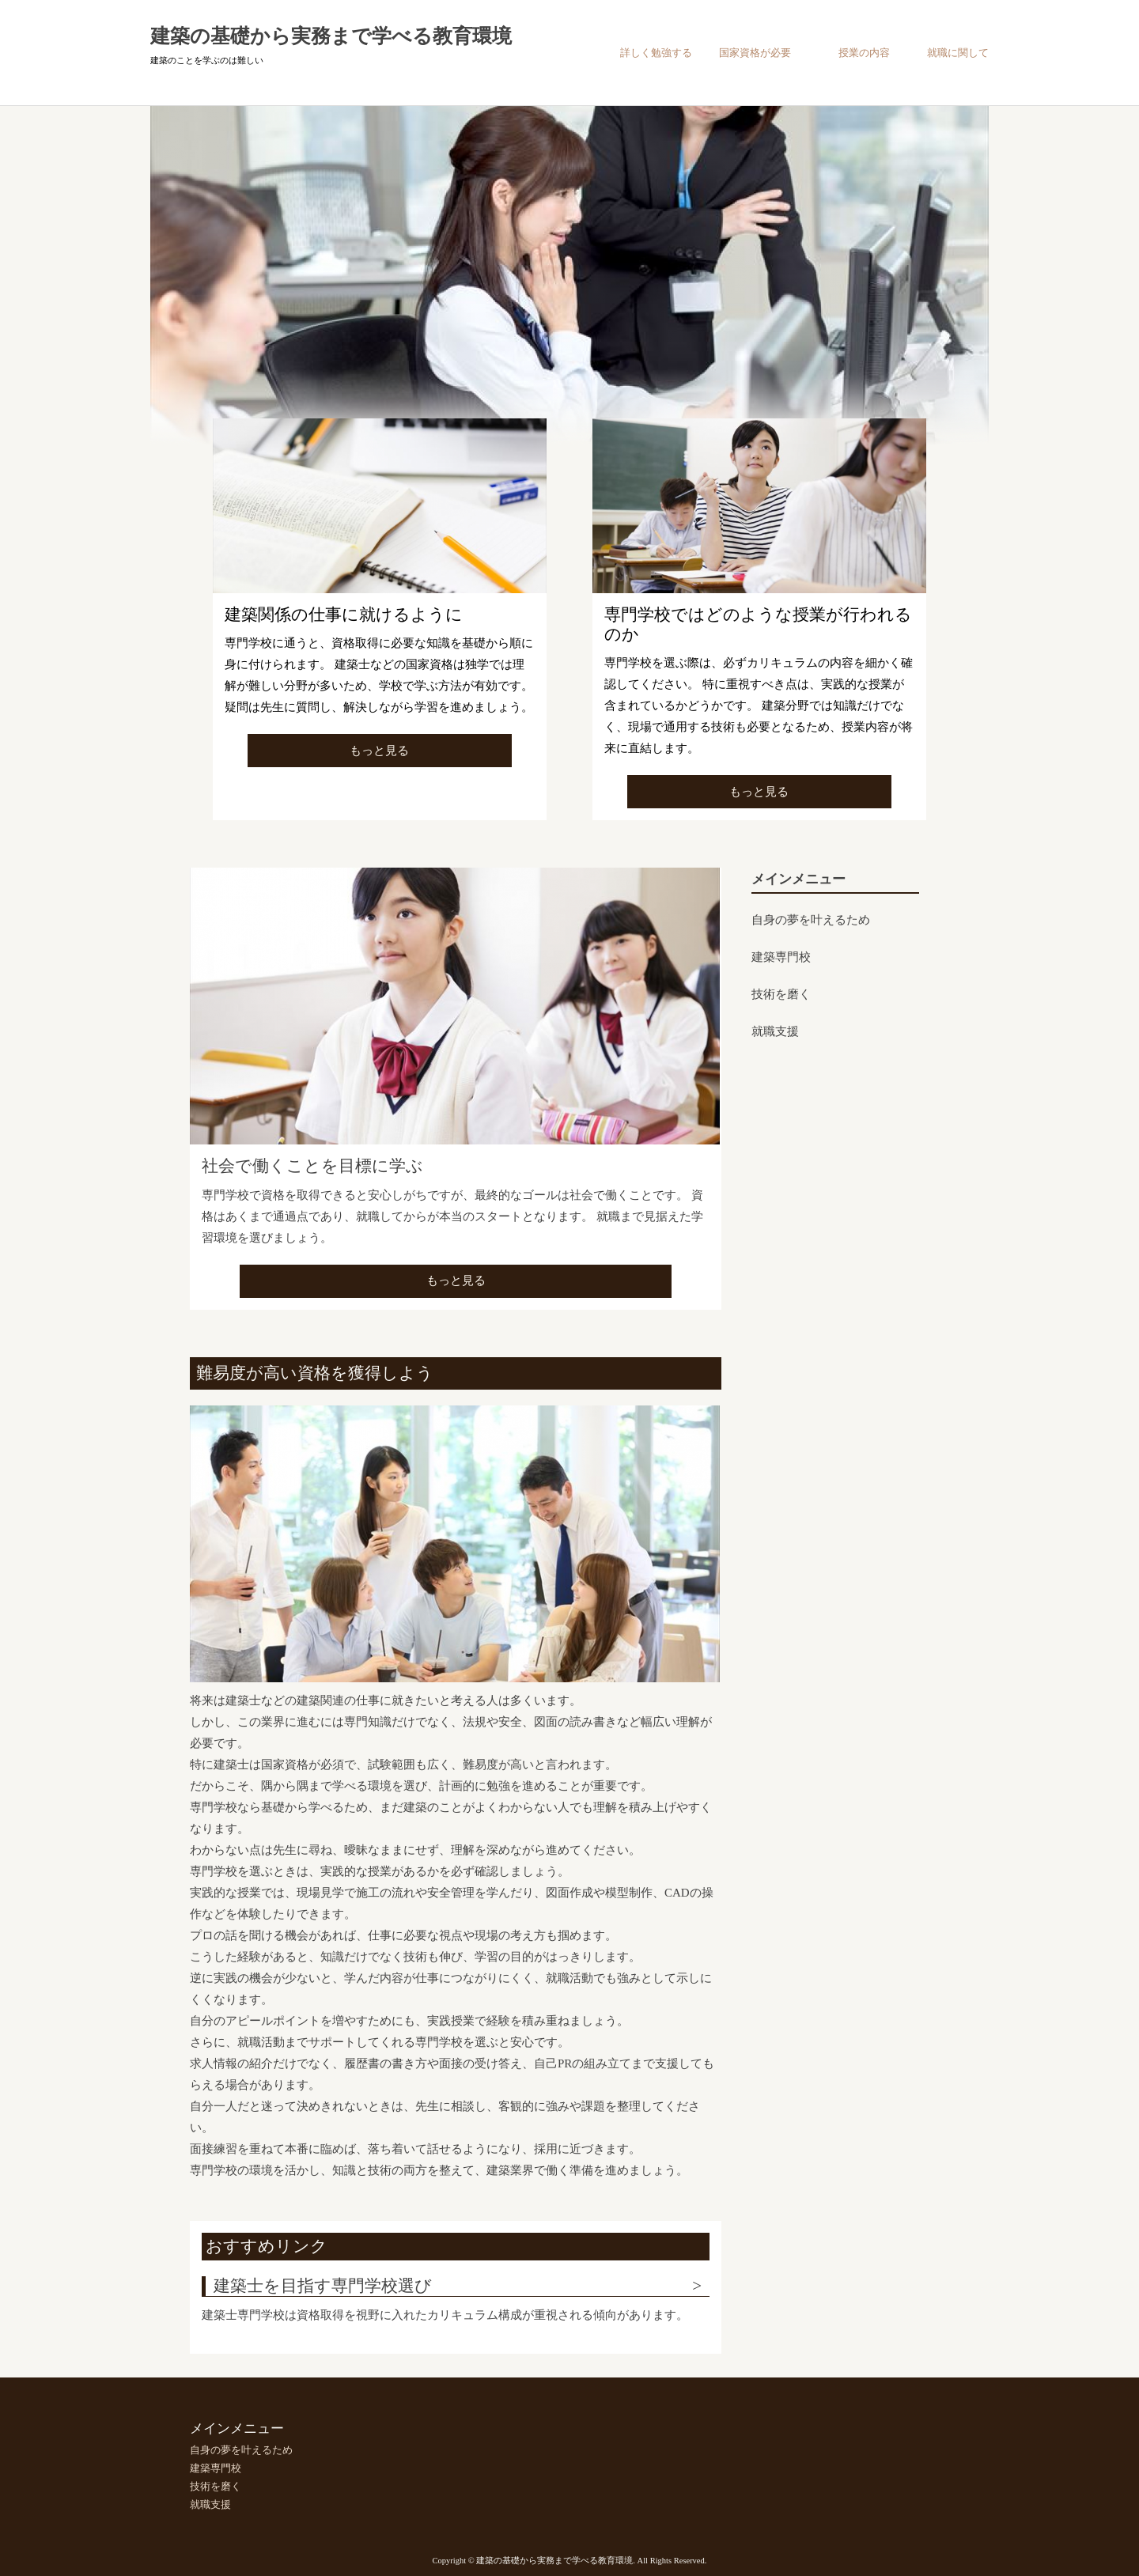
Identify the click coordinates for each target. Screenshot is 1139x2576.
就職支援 (775, 1031)
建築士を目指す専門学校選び (323, 2285)
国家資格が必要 (755, 53)
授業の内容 (864, 53)
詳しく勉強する (656, 53)
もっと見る (379, 750)
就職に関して (958, 53)
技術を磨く (781, 994)
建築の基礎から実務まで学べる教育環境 (331, 36)
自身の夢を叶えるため (810, 920)
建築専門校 (781, 957)
